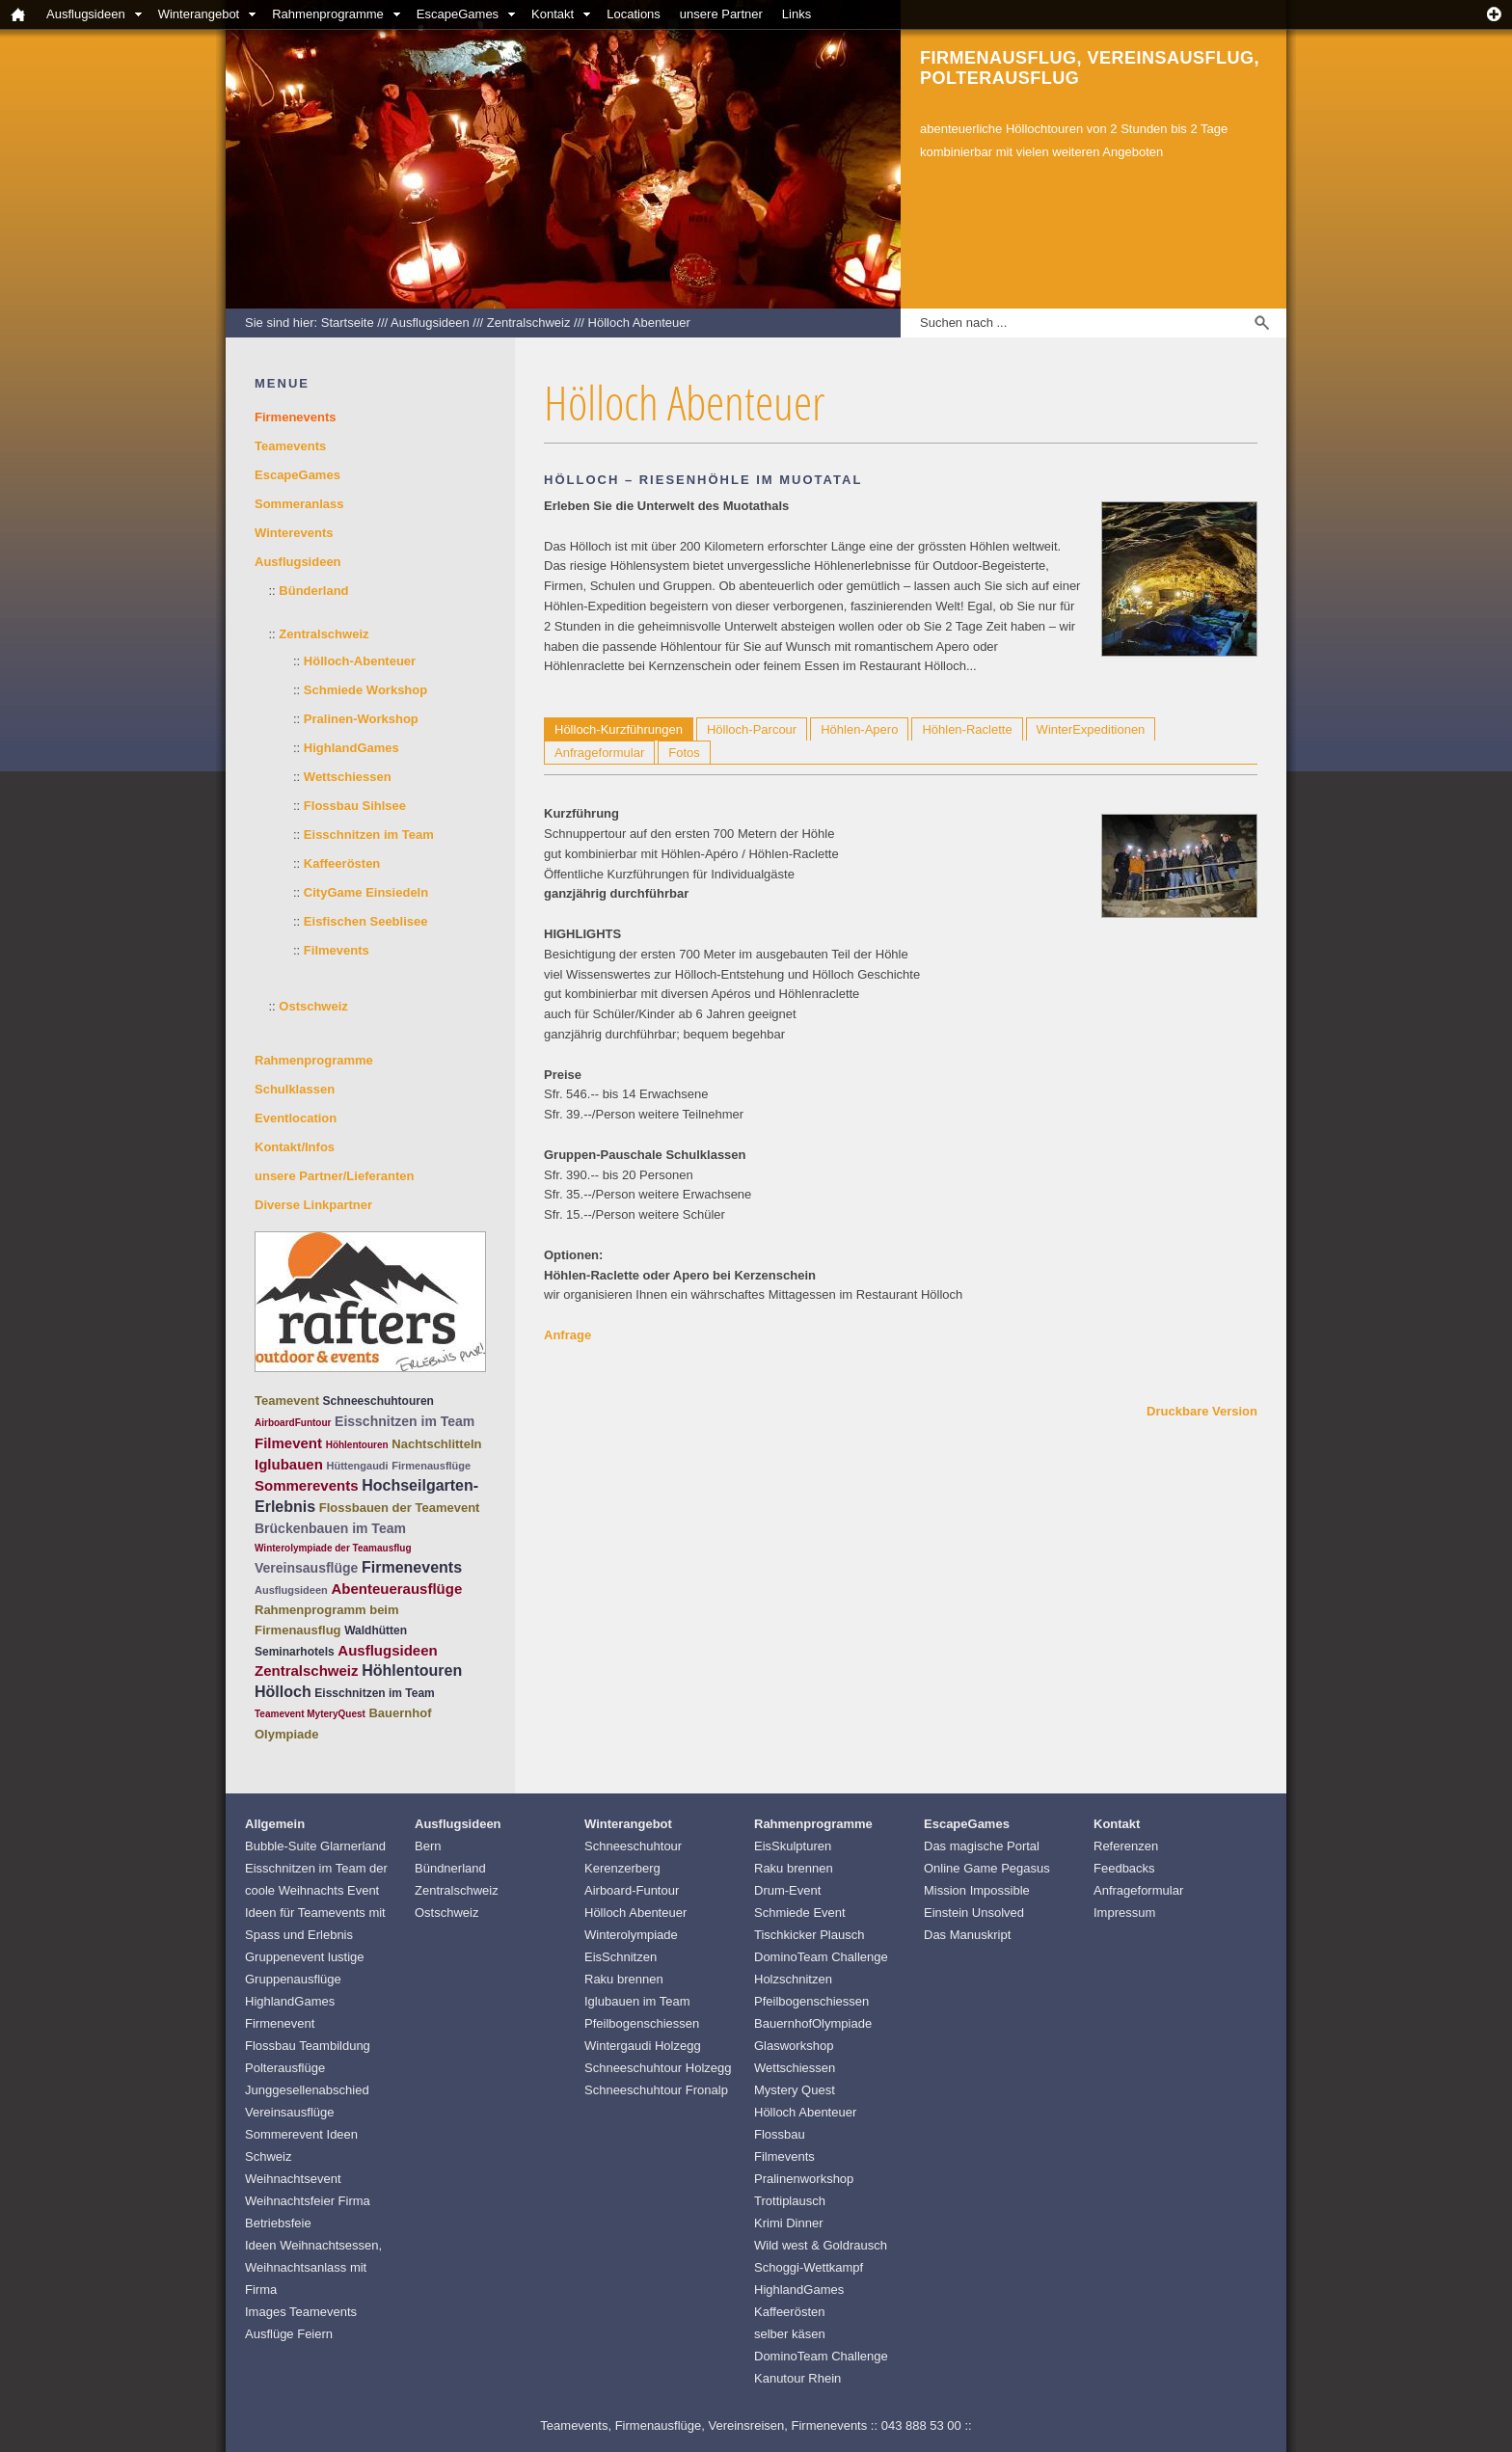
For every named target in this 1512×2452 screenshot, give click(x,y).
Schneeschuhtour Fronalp (656, 2090)
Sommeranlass (299, 504)
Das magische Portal (982, 1846)
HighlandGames (351, 748)
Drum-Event (787, 1890)
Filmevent (288, 1443)
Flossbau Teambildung (307, 2045)
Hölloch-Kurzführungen (618, 729)
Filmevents (336, 950)
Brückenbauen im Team (330, 1528)
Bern (428, 1846)
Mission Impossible (977, 1890)
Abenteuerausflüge (396, 1588)
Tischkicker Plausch (809, 1934)
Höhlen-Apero (859, 729)
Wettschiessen (348, 776)
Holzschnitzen (793, 1979)
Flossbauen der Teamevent (399, 1507)
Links (796, 14)
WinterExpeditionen (1091, 729)
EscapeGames (458, 14)
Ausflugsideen (85, 14)
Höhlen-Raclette (967, 729)
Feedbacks (1124, 1868)
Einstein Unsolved (974, 1912)
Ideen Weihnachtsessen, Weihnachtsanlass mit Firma (313, 2267)
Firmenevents (412, 1567)
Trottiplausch (789, 2201)
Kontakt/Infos (295, 1147)
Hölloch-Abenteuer (360, 661)
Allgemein (275, 1824)
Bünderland (313, 590)
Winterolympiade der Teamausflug (333, 1548)
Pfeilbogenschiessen (641, 2023)
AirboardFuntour (293, 1422)
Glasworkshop (793, 2045)
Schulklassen (295, 1089)
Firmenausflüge (431, 1465)
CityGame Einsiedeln (366, 892)
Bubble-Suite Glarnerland (315, 1846)
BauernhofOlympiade (813, 2023)
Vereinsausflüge (306, 1568)
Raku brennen (623, 1979)
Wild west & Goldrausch (820, 2245)
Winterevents (294, 532)
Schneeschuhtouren (378, 1401)
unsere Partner (721, 14)
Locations (634, 14)
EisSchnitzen (620, 1957)
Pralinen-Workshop (361, 719)
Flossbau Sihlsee (355, 805)
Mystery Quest (794, 2090)
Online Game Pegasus (987, 1868)
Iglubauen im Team (637, 2001)
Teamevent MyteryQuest (310, 1714)
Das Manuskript (967, 1934)
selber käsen (789, 2334)
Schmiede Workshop (365, 690)
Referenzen (1126, 1846)
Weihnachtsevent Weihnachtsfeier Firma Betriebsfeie (307, 2200)
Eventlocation (296, 1118)
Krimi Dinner (789, 2223)
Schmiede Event (800, 1912)
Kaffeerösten (342, 863)
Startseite (347, 322)
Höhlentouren (357, 1445)
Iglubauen (289, 1464)
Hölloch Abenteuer (639, 322)
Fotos (684, 752)
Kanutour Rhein (797, 2378)
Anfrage (567, 1335)
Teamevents (290, 446)
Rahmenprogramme (328, 14)
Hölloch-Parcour (751, 729)
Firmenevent (279, 2023)
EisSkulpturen (792, 1846)
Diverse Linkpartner (313, 1205)
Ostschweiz (313, 1006)
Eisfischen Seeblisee (366, 921)
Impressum (1124, 1912)
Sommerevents (307, 1485)
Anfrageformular (599, 752)
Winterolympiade (631, 1934)
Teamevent (287, 1400)
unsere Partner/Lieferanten (334, 1176)
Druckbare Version (1202, 1411)
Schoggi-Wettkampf (808, 2267)
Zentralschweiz (529, 322)
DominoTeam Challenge (821, 1957)
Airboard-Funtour (631, 1890)
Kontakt (552, 14)
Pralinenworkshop (803, 2178)
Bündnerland (450, 1868)
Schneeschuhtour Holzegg (658, 2068)
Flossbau (779, 2134)
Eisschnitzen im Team (369, 834)
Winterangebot (199, 14)
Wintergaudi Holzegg (642, 2045)
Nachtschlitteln (436, 1444)
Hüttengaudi (357, 1465)
